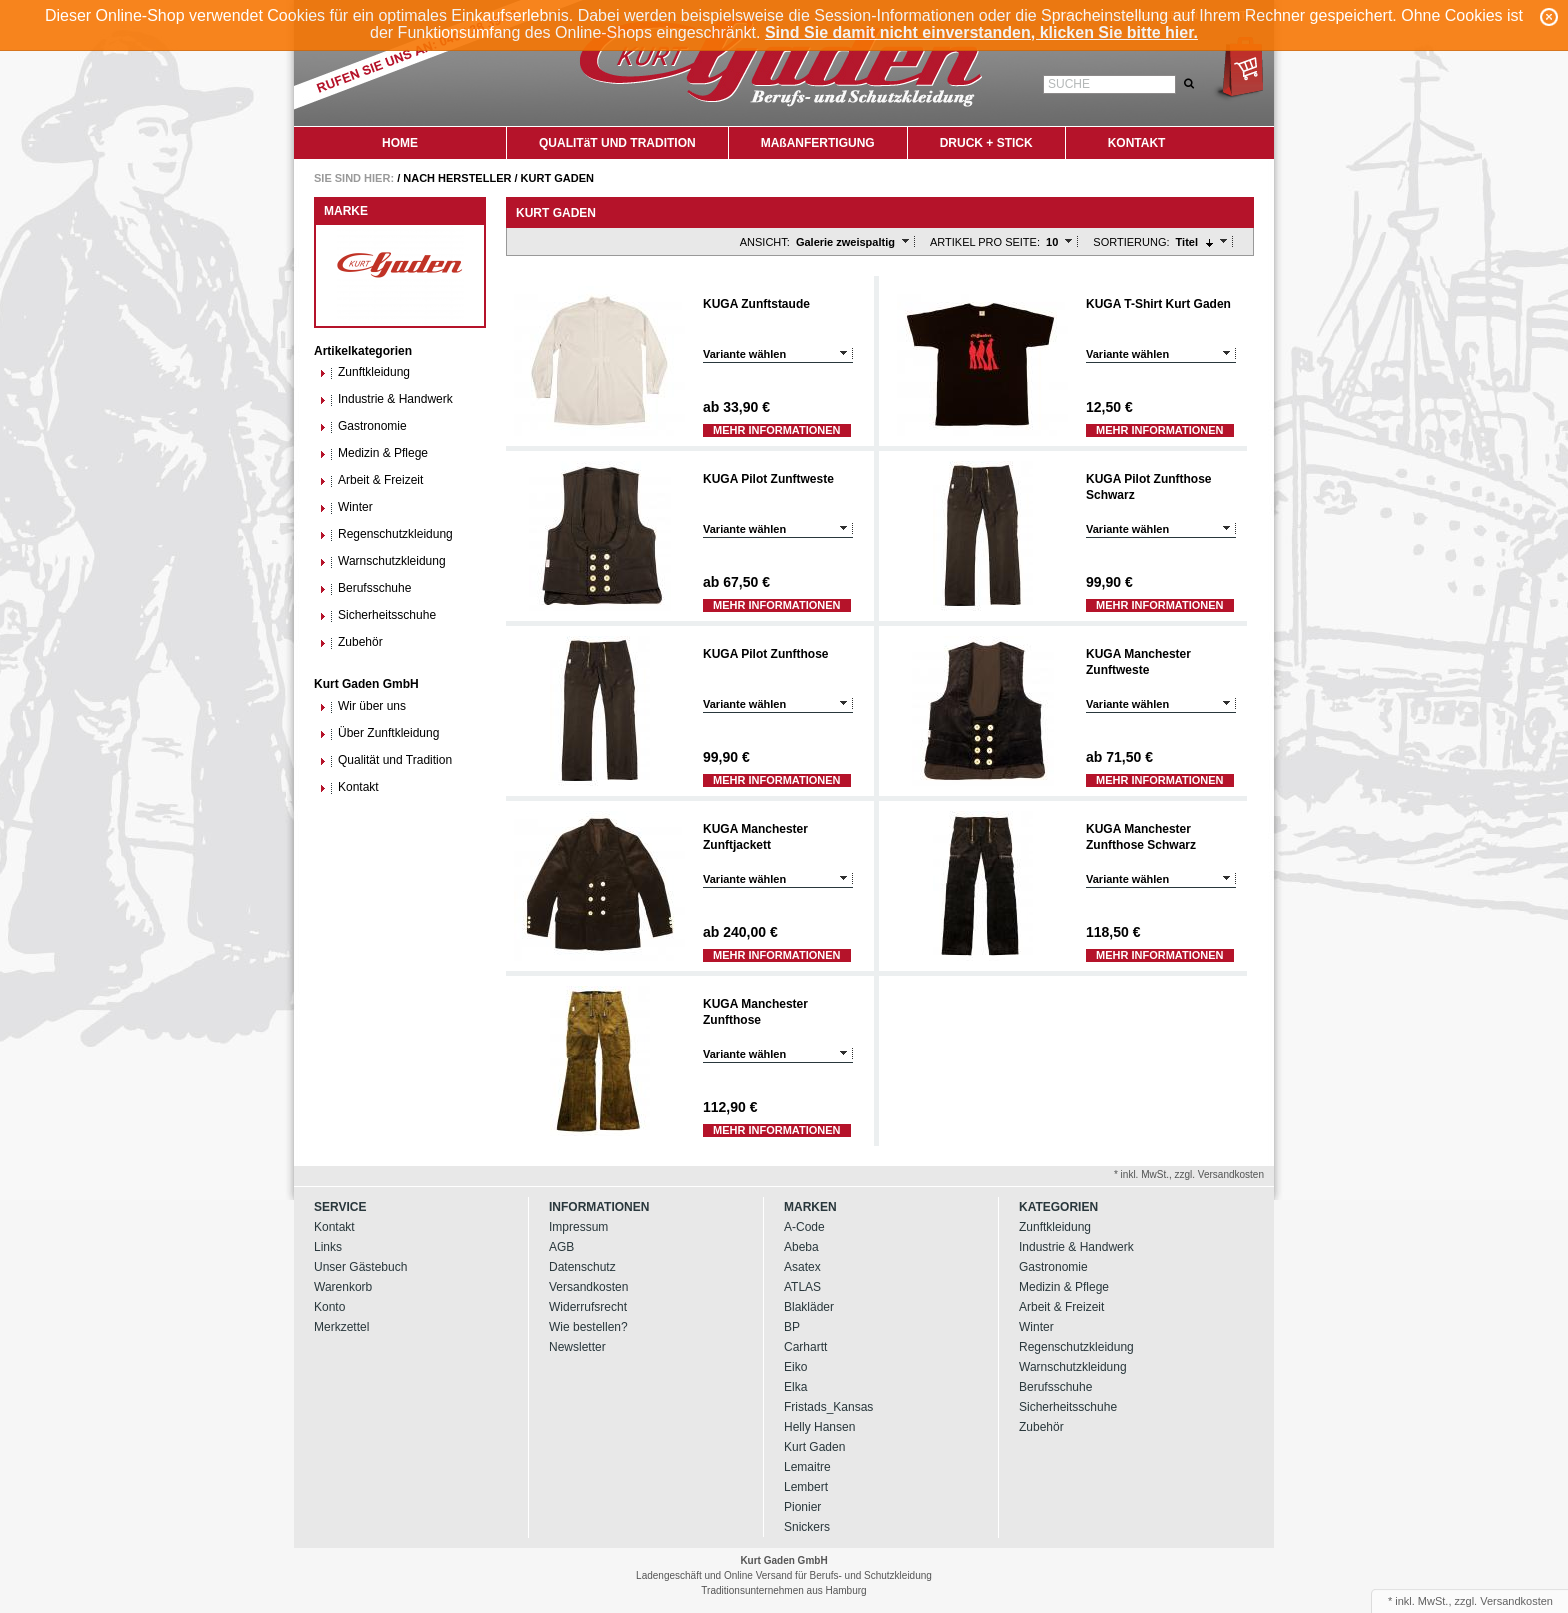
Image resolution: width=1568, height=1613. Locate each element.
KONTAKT (1137, 143)
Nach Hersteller (457, 178)
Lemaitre (807, 1467)
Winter (346, 507)
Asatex (802, 1267)
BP (792, 1327)
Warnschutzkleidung (382, 561)
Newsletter (577, 1347)
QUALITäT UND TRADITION (617, 143)
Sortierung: (1131, 242)
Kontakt (349, 787)
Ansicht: (765, 242)
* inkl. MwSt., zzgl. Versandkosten (1189, 1174)
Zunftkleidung (364, 372)
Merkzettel (341, 1327)
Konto (329, 1307)
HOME (400, 143)
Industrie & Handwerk (386, 399)
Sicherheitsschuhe (377, 615)
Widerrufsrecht (588, 1307)
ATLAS (802, 1287)
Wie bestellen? (588, 1327)
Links (328, 1247)
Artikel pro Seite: (985, 242)
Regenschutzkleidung (386, 534)
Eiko (795, 1367)
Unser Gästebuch (360, 1267)
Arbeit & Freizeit (371, 480)
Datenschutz (582, 1267)
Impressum (578, 1227)
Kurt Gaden (557, 178)
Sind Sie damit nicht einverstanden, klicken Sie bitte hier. (981, 32)
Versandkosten (588, 1287)
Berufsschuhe (365, 588)
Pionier (802, 1507)
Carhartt (805, 1347)
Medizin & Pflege (373, 453)
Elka (795, 1387)
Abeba (801, 1247)
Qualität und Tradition (385, 760)
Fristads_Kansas (828, 1407)
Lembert (806, 1487)
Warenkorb (343, 1287)
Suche (1069, 84)
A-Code (804, 1227)
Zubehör (351, 642)
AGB (561, 1247)
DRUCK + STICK (986, 143)
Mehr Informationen (777, 430)
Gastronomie (363, 426)
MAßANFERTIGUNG (818, 143)
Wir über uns (362, 706)
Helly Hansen (819, 1427)
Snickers (807, 1527)
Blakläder (809, 1307)
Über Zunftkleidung (379, 733)
